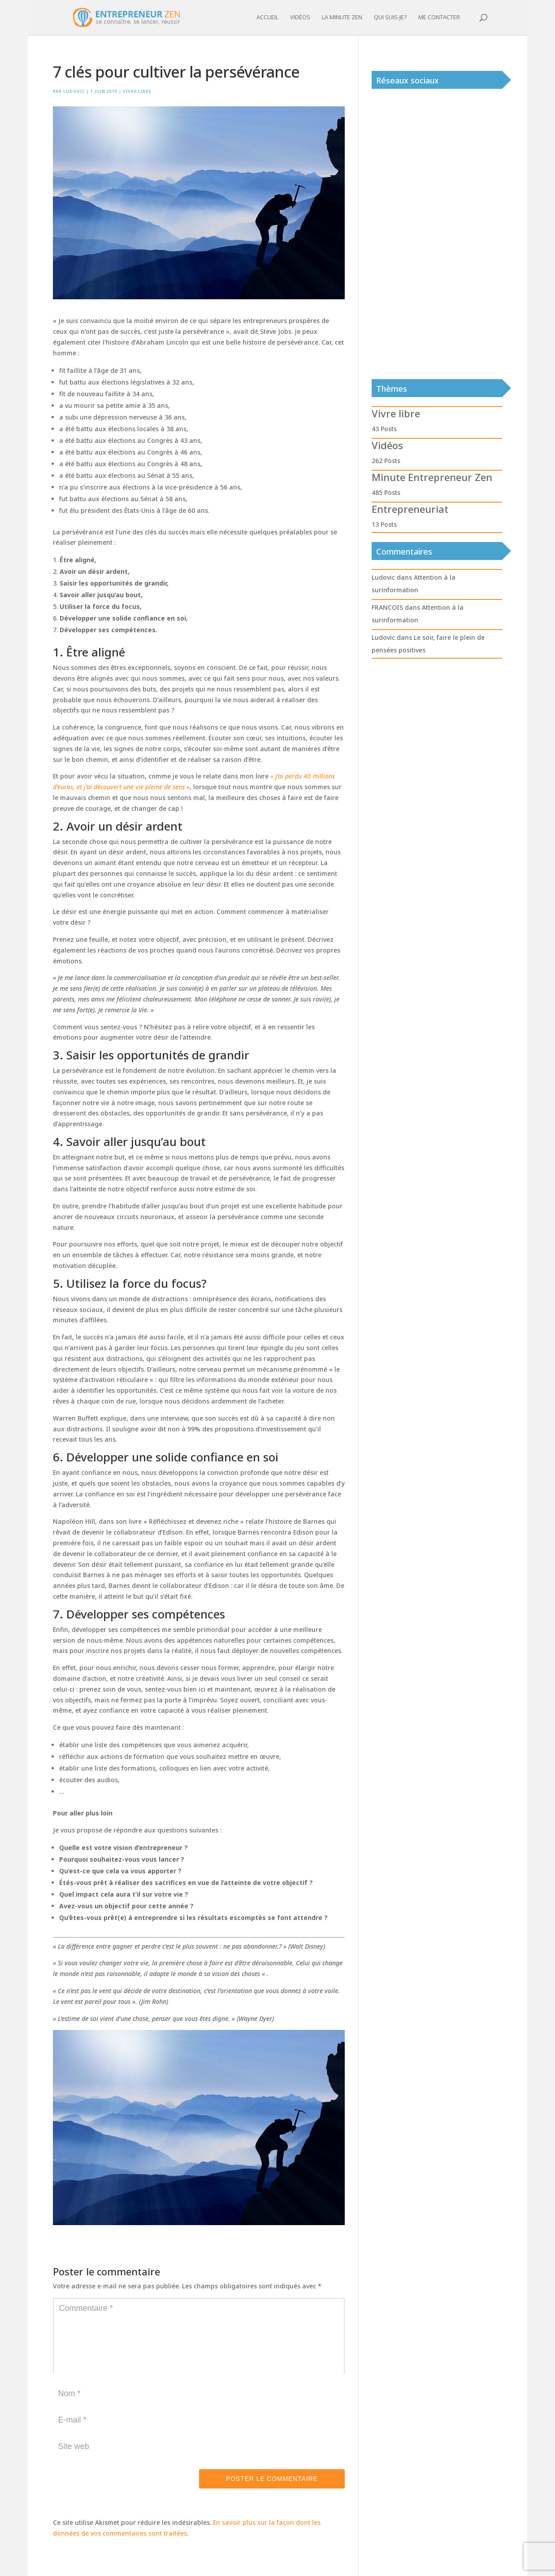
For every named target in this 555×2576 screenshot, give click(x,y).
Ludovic (74, 91)
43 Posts (384, 428)
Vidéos (300, 18)
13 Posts (384, 524)
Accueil (267, 18)
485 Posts (386, 492)
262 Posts (386, 460)
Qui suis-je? (390, 18)
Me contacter (439, 18)
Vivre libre (137, 91)
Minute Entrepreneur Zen (432, 477)
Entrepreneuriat (410, 509)
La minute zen (342, 18)
